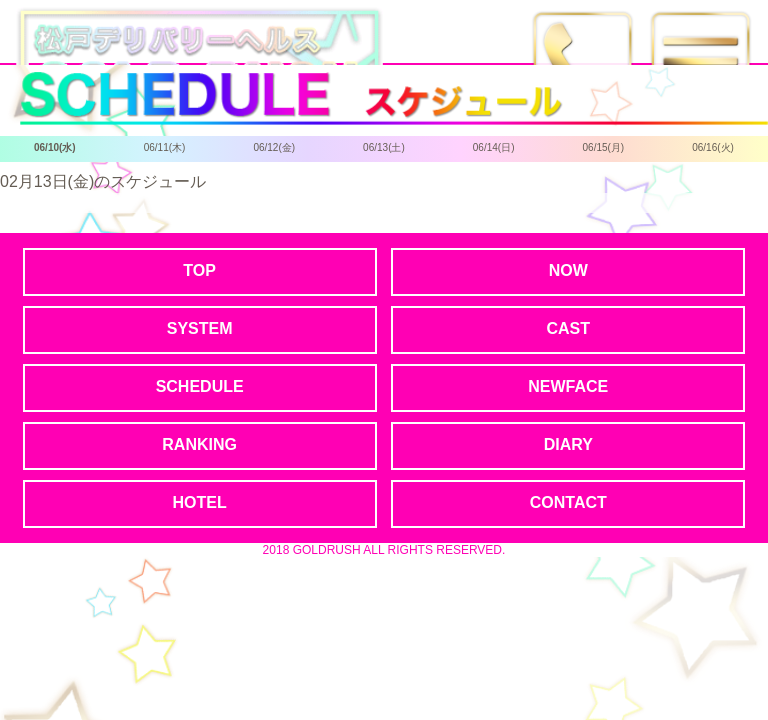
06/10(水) (55, 147)
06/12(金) (274, 147)
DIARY (568, 444)
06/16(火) (713, 147)
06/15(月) (604, 147)
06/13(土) (384, 147)
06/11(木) (165, 147)
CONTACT (568, 502)
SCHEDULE (200, 386)
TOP (199, 270)
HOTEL (200, 502)
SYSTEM (200, 328)
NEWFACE (568, 386)
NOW (568, 270)
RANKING (199, 444)
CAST (568, 328)
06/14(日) (494, 147)
